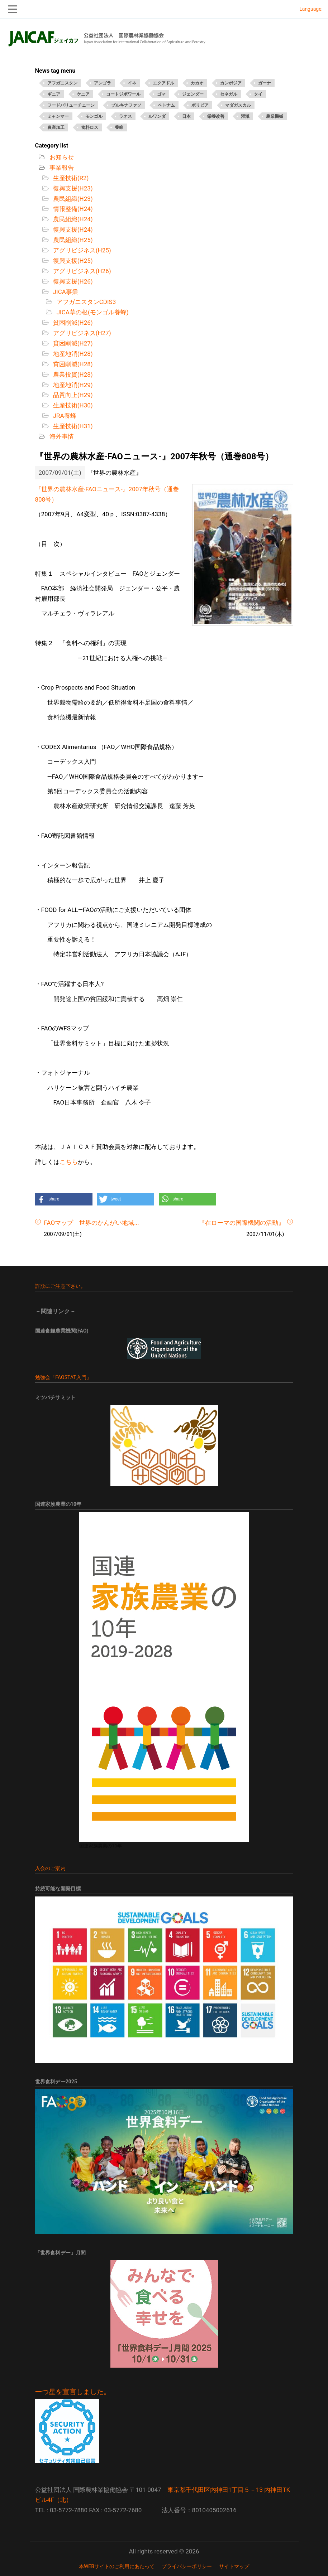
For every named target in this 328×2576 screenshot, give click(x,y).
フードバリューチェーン (71, 105)
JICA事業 (65, 291)
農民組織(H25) (72, 239)
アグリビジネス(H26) (81, 271)
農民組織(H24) (72, 219)
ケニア (83, 94)
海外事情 (61, 436)
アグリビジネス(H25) (81, 250)
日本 (186, 116)
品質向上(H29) (72, 394)
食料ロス (89, 127)
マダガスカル (238, 105)
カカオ (197, 83)
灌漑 (245, 116)
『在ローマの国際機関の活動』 (241, 1222)
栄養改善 (215, 116)
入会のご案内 (50, 1868)
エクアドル (163, 83)
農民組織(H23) (72, 198)
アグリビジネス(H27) (81, 333)
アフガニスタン (62, 83)
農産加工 (56, 127)
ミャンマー (58, 116)
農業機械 (274, 116)
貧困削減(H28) (72, 364)
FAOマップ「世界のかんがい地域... (91, 1222)
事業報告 (61, 167)
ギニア (53, 94)
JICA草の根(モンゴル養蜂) (92, 312)
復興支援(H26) (72, 281)
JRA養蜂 (64, 415)
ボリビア (200, 105)
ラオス (125, 116)
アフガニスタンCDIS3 (85, 301)
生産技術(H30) (72, 405)
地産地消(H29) (72, 384)
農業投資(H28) (72, 374)
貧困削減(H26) (72, 322)
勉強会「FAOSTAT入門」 (63, 1377)
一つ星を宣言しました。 (73, 2392)
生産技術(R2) (70, 178)
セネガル (228, 94)
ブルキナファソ (126, 105)
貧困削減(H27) (72, 343)
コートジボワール (123, 94)
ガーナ (264, 83)
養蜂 (119, 127)
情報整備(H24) (72, 208)
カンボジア (231, 83)
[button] (63, 1199)
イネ (132, 83)
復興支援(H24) (72, 229)
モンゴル (94, 116)
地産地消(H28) (72, 353)
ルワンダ (157, 116)
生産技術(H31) (72, 426)
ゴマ (161, 94)
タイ (258, 94)
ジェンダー (193, 94)
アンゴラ (102, 83)
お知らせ (61, 157)
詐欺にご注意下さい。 (60, 1286)
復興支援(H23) (72, 188)
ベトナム (166, 105)
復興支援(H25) (72, 260)
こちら (69, 1161)
